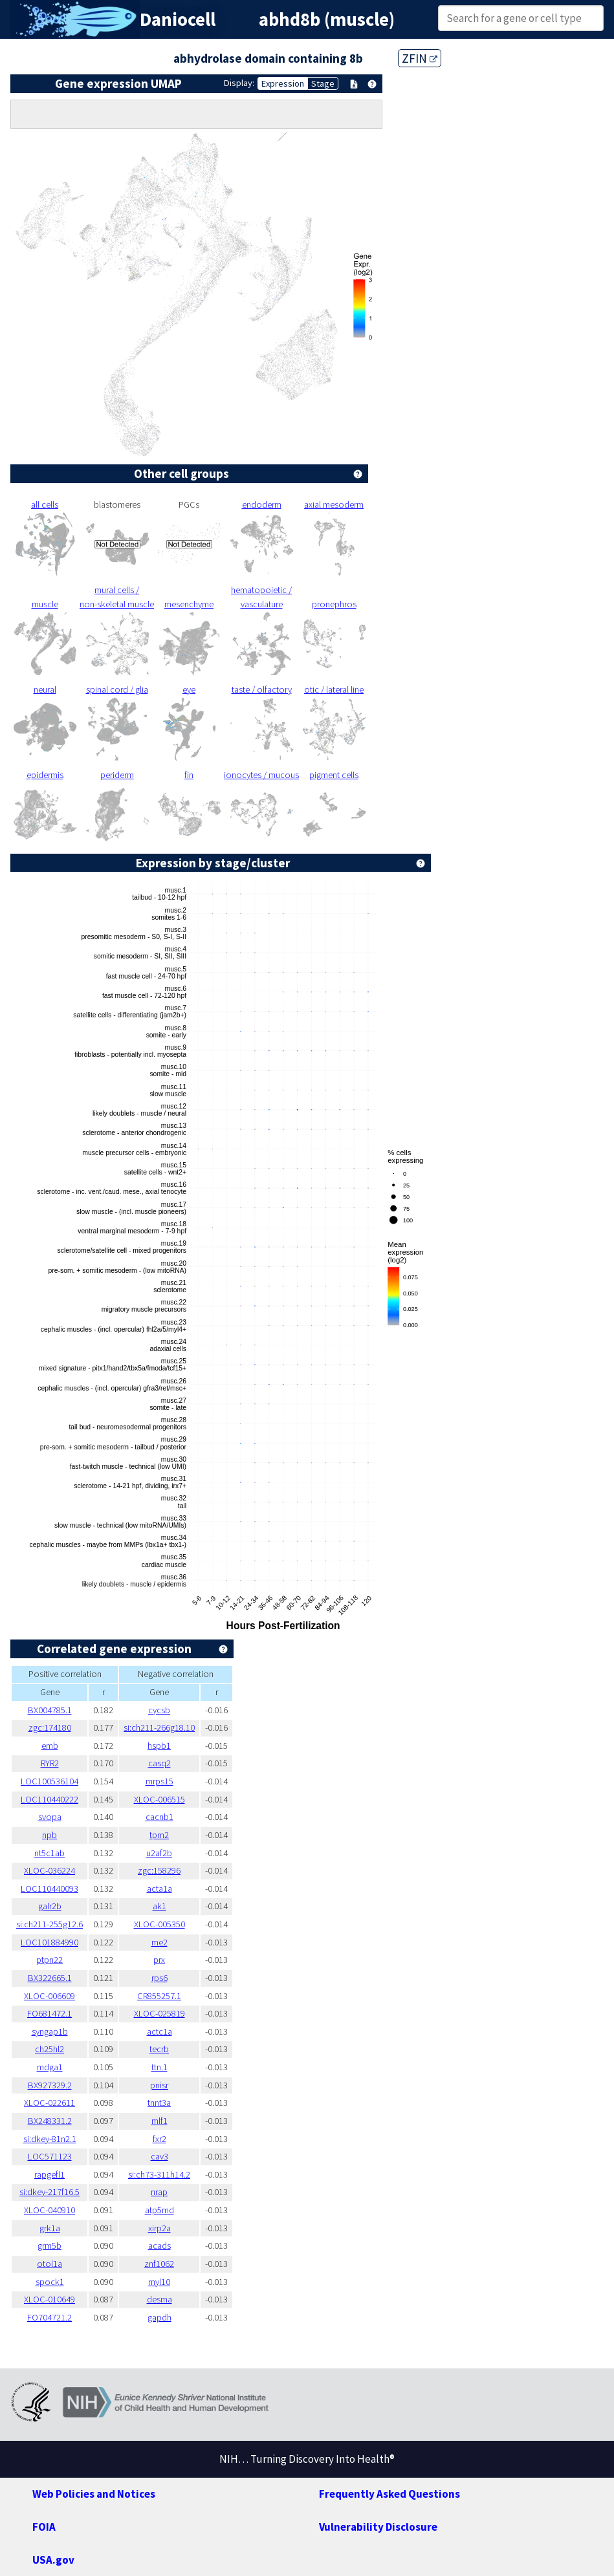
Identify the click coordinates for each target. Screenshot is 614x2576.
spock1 (50, 2282)
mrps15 (159, 1781)
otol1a (49, 2263)
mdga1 (50, 2067)
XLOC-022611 (49, 2102)
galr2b (49, 1906)
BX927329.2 (50, 2085)
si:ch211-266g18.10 (159, 1727)
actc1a (159, 2031)
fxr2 (159, 2139)
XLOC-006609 (49, 1996)
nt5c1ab (49, 1853)
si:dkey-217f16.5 (49, 2192)
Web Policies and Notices (93, 2494)
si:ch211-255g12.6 (49, 1924)
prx (159, 1959)
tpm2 (159, 1835)
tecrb (159, 2049)
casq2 (159, 1763)
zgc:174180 (49, 1727)
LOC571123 (50, 2156)
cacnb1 (159, 1817)
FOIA (44, 2527)
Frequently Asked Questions (389, 2494)
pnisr (159, 2085)
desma (159, 2299)
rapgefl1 (49, 2174)
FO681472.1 (49, 2013)
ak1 (159, 1906)
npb (49, 1835)
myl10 (159, 2282)
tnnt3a (159, 2102)
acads (159, 2245)
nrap (159, 2192)
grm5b (49, 2245)
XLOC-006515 (159, 1799)
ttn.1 (159, 2067)
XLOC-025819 (159, 2013)
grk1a (49, 2228)
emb (49, 1745)
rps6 (159, 1978)
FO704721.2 (49, 2317)
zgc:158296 (159, 1870)
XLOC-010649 (49, 2299)
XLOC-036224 (49, 1870)
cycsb (159, 1710)
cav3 (159, 2156)
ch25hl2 (49, 2049)
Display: (239, 83)
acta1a (159, 1888)
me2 (159, 1942)
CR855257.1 (159, 1996)
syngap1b (50, 2031)
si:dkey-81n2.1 (49, 2139)
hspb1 (159, 1745)
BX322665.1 (50, 1978)
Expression (282, 83)
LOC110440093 (49, 1888)
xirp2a (159, 2228)
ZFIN (419, 58)
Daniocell (177, 19)
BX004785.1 (50, 1710)
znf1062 (159, 2263)
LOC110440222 (49, 1799)
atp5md (159, 2210)
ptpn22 (49, 1959)
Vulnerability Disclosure (378, 2527)
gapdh (159, 2317)
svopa (49, 1817)
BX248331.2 (50, 2121)
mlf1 (159, 2121)
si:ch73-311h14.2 (159, 2174)
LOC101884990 (49, 1942)
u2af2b (159, 1853)
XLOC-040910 (49, 2210)
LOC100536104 (49, 1781)
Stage (322, 83)
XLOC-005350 (159, 1924)
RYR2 (50, 1763)
